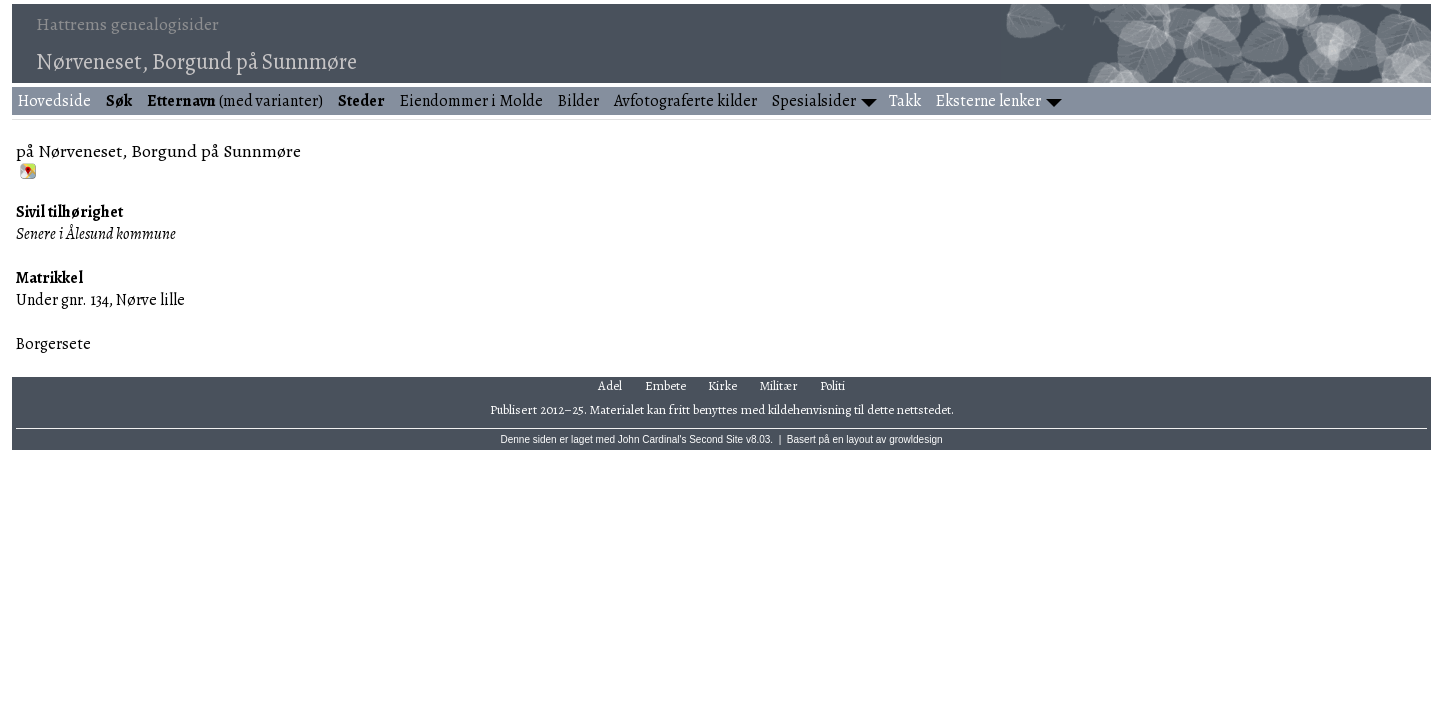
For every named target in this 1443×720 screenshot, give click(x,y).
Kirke (722, 385)
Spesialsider (814, 101)
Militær (779, 385)
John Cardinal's (652, 439)
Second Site (716, 439)
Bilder (578, 101)
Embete (665, 385)
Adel (610, 385)
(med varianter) (235, 101)
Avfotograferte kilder (685, 101)
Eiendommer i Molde (471, 101)
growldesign (915, 439)
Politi (832, 385)
